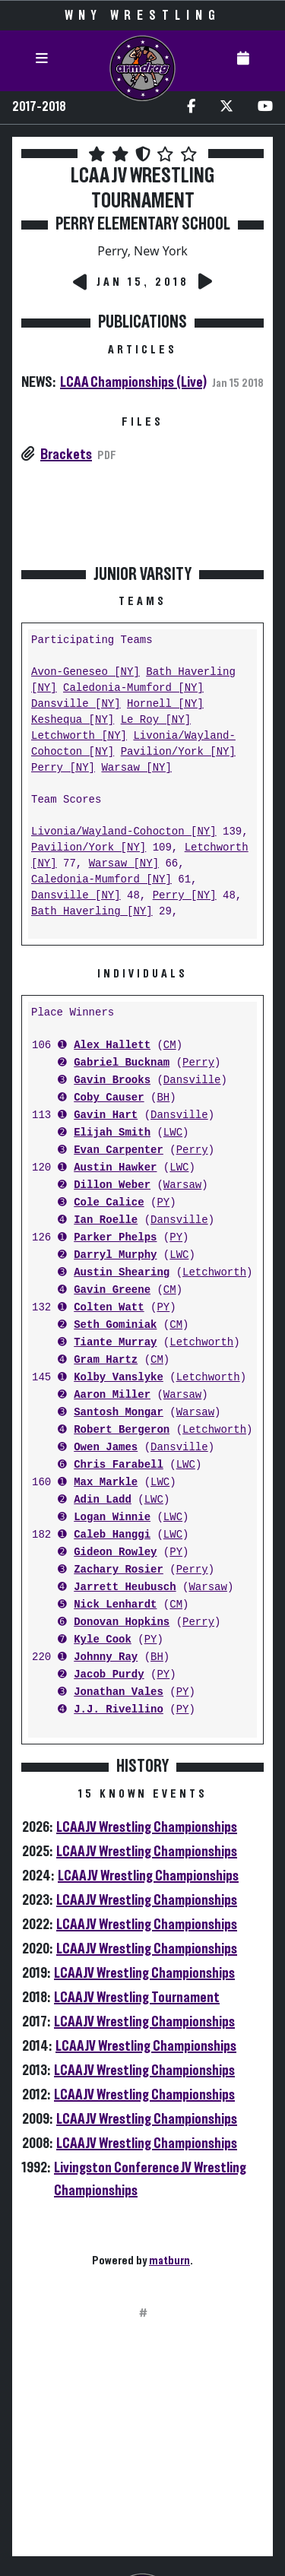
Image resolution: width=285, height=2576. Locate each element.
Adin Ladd (102, 1500)
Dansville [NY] (76, 704)
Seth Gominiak (115, 1325)
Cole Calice (109, 1203)
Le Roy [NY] (156, 720)
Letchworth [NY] (79, 736)
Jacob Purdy (109, 1675)
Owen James (106, 1447)
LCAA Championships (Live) (133, 382)
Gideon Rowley (115, 1552)
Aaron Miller (112, 1395)
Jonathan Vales (118, 1692)
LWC (172, 1133)
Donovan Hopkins (121, 1622)
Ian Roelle (106, 1220)
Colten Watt (109, 1308)
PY (163, 1203)
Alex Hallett (112, 1045)
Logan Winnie (112, 1517)
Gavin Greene (112, 1290)
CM (169, 1045)
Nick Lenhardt (115, 1605)
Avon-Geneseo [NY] (85, 672)
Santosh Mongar (118, 1412)
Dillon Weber (112, 1185)
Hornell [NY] (165, 704)
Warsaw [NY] (136, 768)
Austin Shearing (121, 1273)
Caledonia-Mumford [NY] (133, 688)
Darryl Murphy (115, 1255)
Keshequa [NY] (72, 720)
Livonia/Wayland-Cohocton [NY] (124, 832)
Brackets (66, 454)
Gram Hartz (106, 1360)
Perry (198, 1063)
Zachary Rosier (118, 1570)
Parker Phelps (115, 1238)
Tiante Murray (115, 1343)
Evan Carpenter (118, 1150)
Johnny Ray (106, 1657)
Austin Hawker (115, 1168)
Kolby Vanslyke (118, 1377)
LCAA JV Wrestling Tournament (137, 1997)
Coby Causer (109, 1098)
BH (163, 1098)
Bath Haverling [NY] (92, 912)
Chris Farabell (118, 1465)
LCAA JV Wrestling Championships (146, 1827)
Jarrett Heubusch (125, 1587)
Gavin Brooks (112, 1080)
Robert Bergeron (121, 1430)
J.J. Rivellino (118, 1710)
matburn (169, 2260)
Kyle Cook (102, 1640)
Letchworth (214, 1273)
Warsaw (182, 1185)
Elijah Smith (112, 1133)
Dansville (192, 1080)
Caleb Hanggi (112, 1535)
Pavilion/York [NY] (178, 752)
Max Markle (106, 1482)
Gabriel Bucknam (121, 1063)
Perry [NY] (63, 768)
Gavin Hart (106, 1115)
